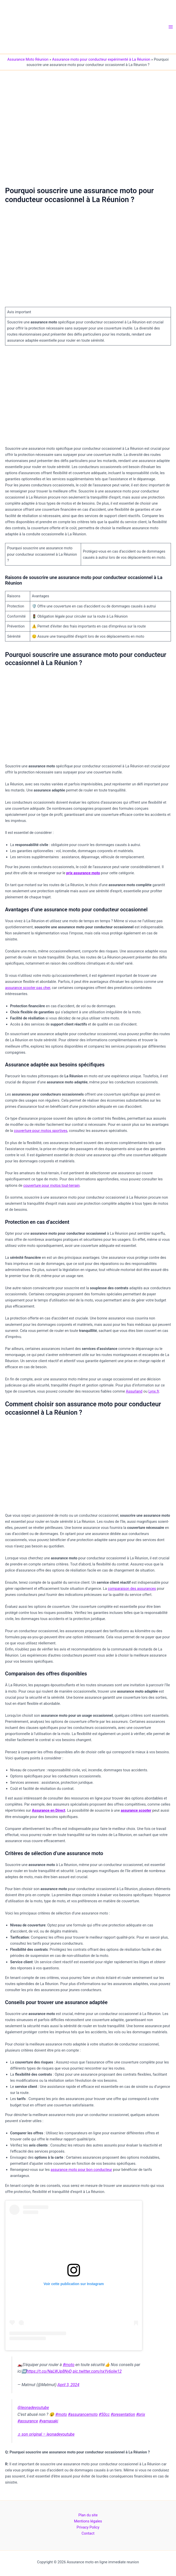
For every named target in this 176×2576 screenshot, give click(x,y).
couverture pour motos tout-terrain (51, 1185)
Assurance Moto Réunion (28, 59)
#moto (68, 2364)
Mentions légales (88, 2521)
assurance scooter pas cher (27, 987)
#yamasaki (48, 2421)
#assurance (27, 2421)
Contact (88, 2533)
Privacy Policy (88, 2527)
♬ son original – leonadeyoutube (45, 2434)
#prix (140, 2414)
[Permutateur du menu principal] (170, 27)
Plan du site (88, 2515)
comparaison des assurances (132, 1588)
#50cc (104, 2414)
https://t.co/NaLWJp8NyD (49, 2371)
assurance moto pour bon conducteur (81, 2169)
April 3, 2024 (68, 2384)
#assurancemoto (82, 2414)
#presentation (123, 2414)
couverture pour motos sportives (40, 1130)
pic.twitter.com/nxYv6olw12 (97, 2371)
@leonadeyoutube (33, 2407)
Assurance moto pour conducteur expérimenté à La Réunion (101, 59)
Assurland (134, 1391)
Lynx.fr (153, 1391)
